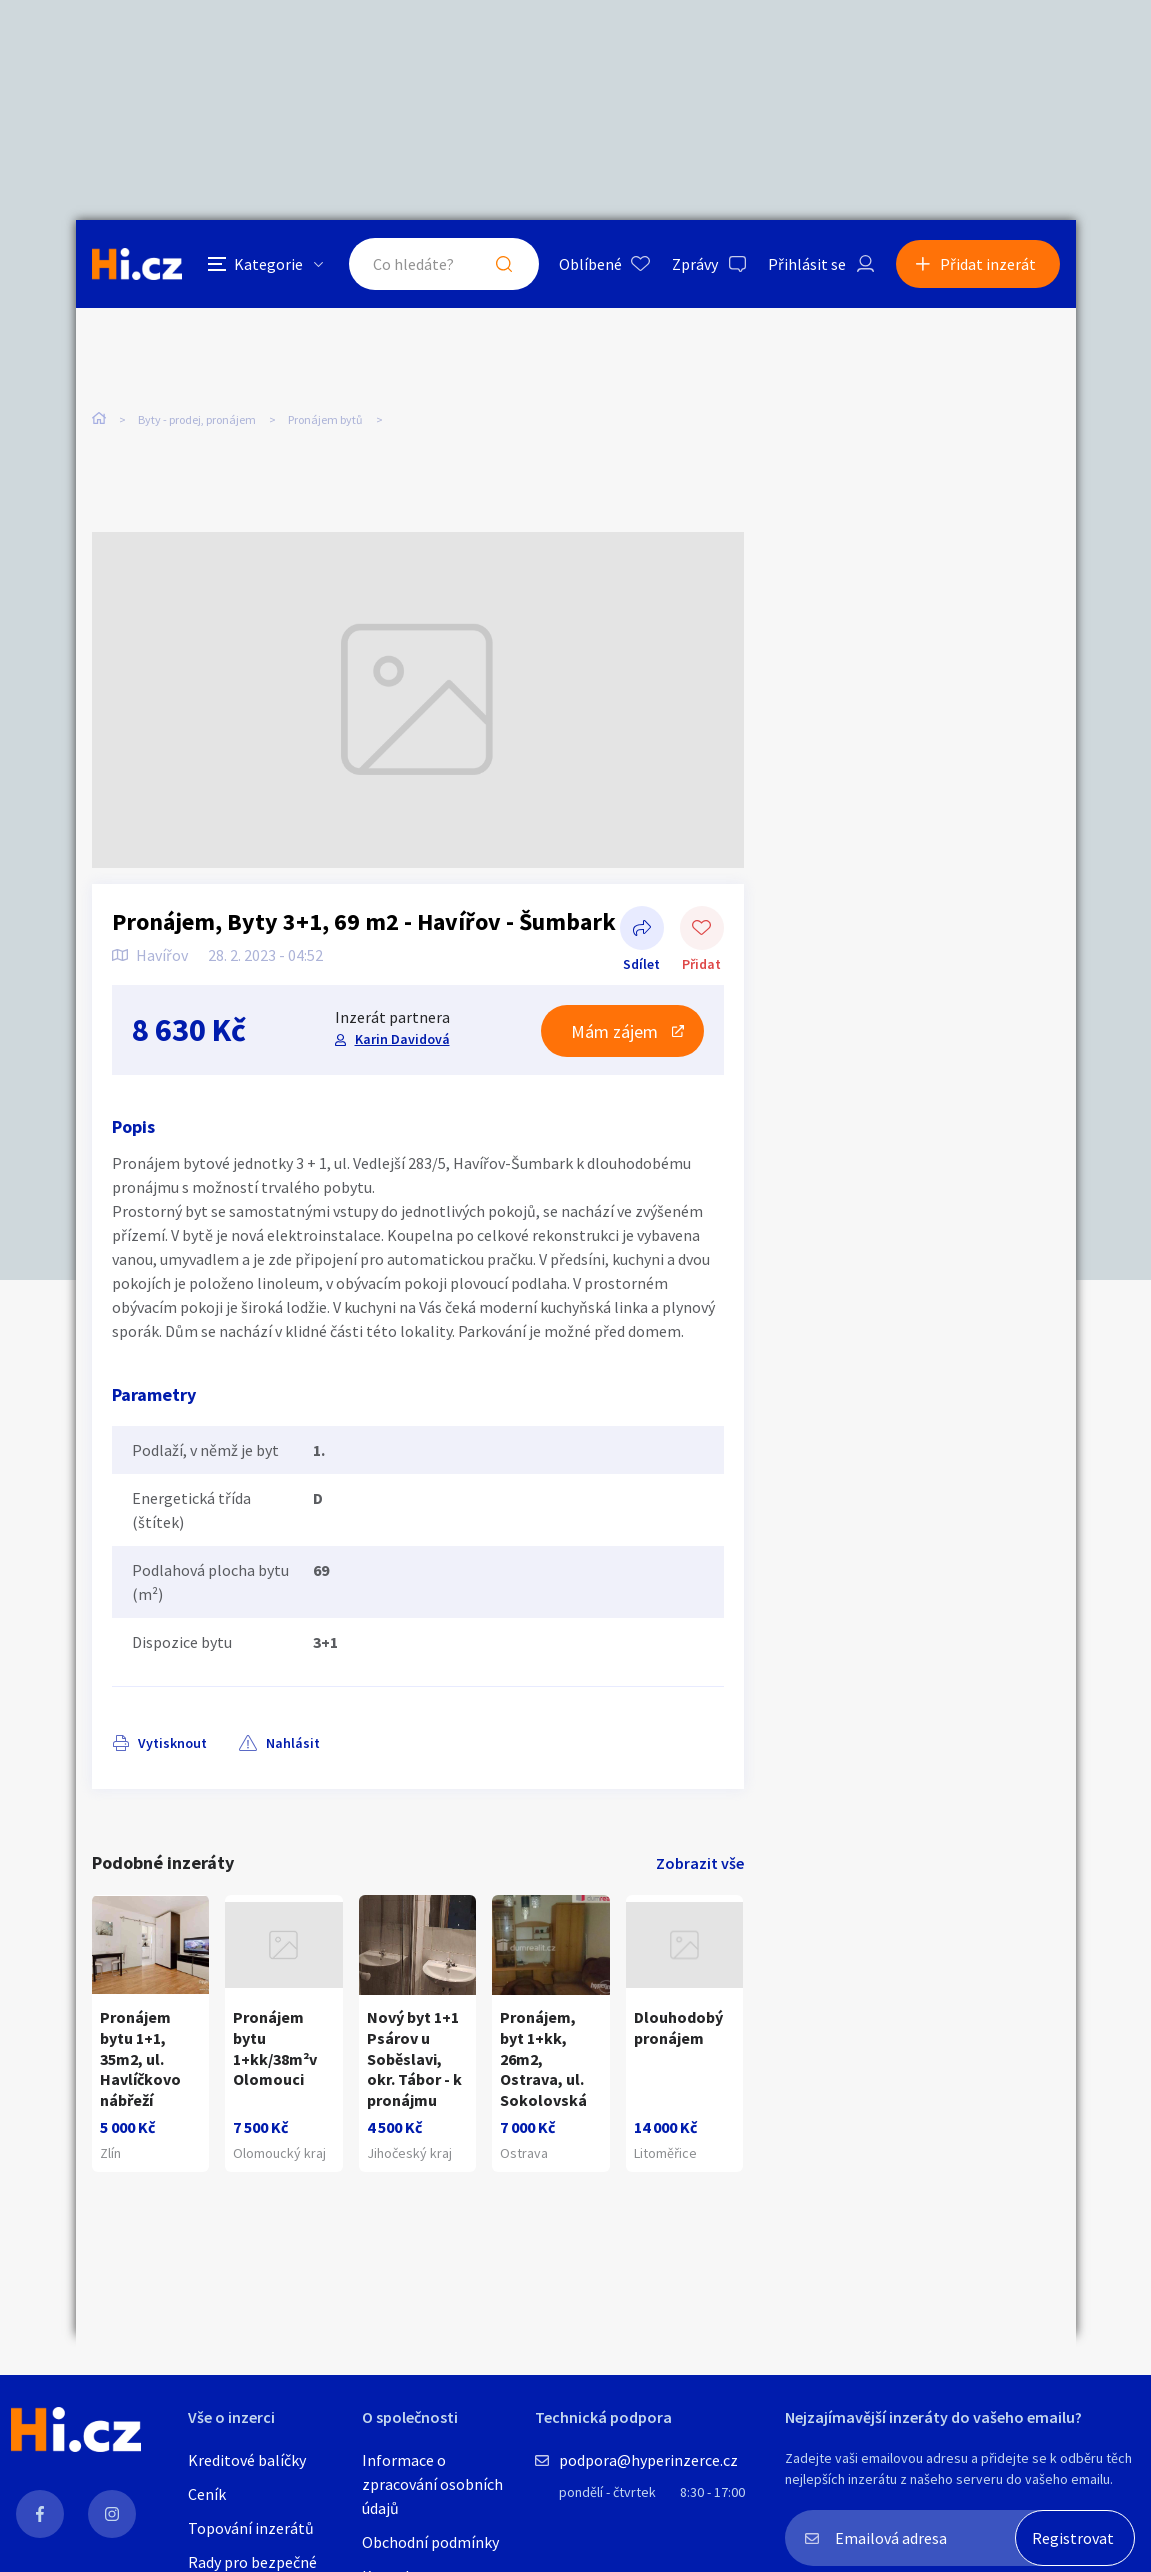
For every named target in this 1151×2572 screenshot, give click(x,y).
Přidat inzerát (988, 264)
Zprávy (695, 264)
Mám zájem (614, 1031)
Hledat (504, 264)
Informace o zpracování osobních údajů (432, 2484)
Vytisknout (172, 1743)
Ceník (207, 2494)
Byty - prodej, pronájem (197, 419)
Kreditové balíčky (247, 2460)
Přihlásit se (807, 264)
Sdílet (642, 930)
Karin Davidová (402, 1039)
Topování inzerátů (251, 2528)
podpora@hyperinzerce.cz (648, 2460)
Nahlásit (293, 1743)
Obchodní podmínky (430, 2542)
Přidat (702, 930)
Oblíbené (590, 264)
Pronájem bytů (325, 419)
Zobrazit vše (700, 1863)
